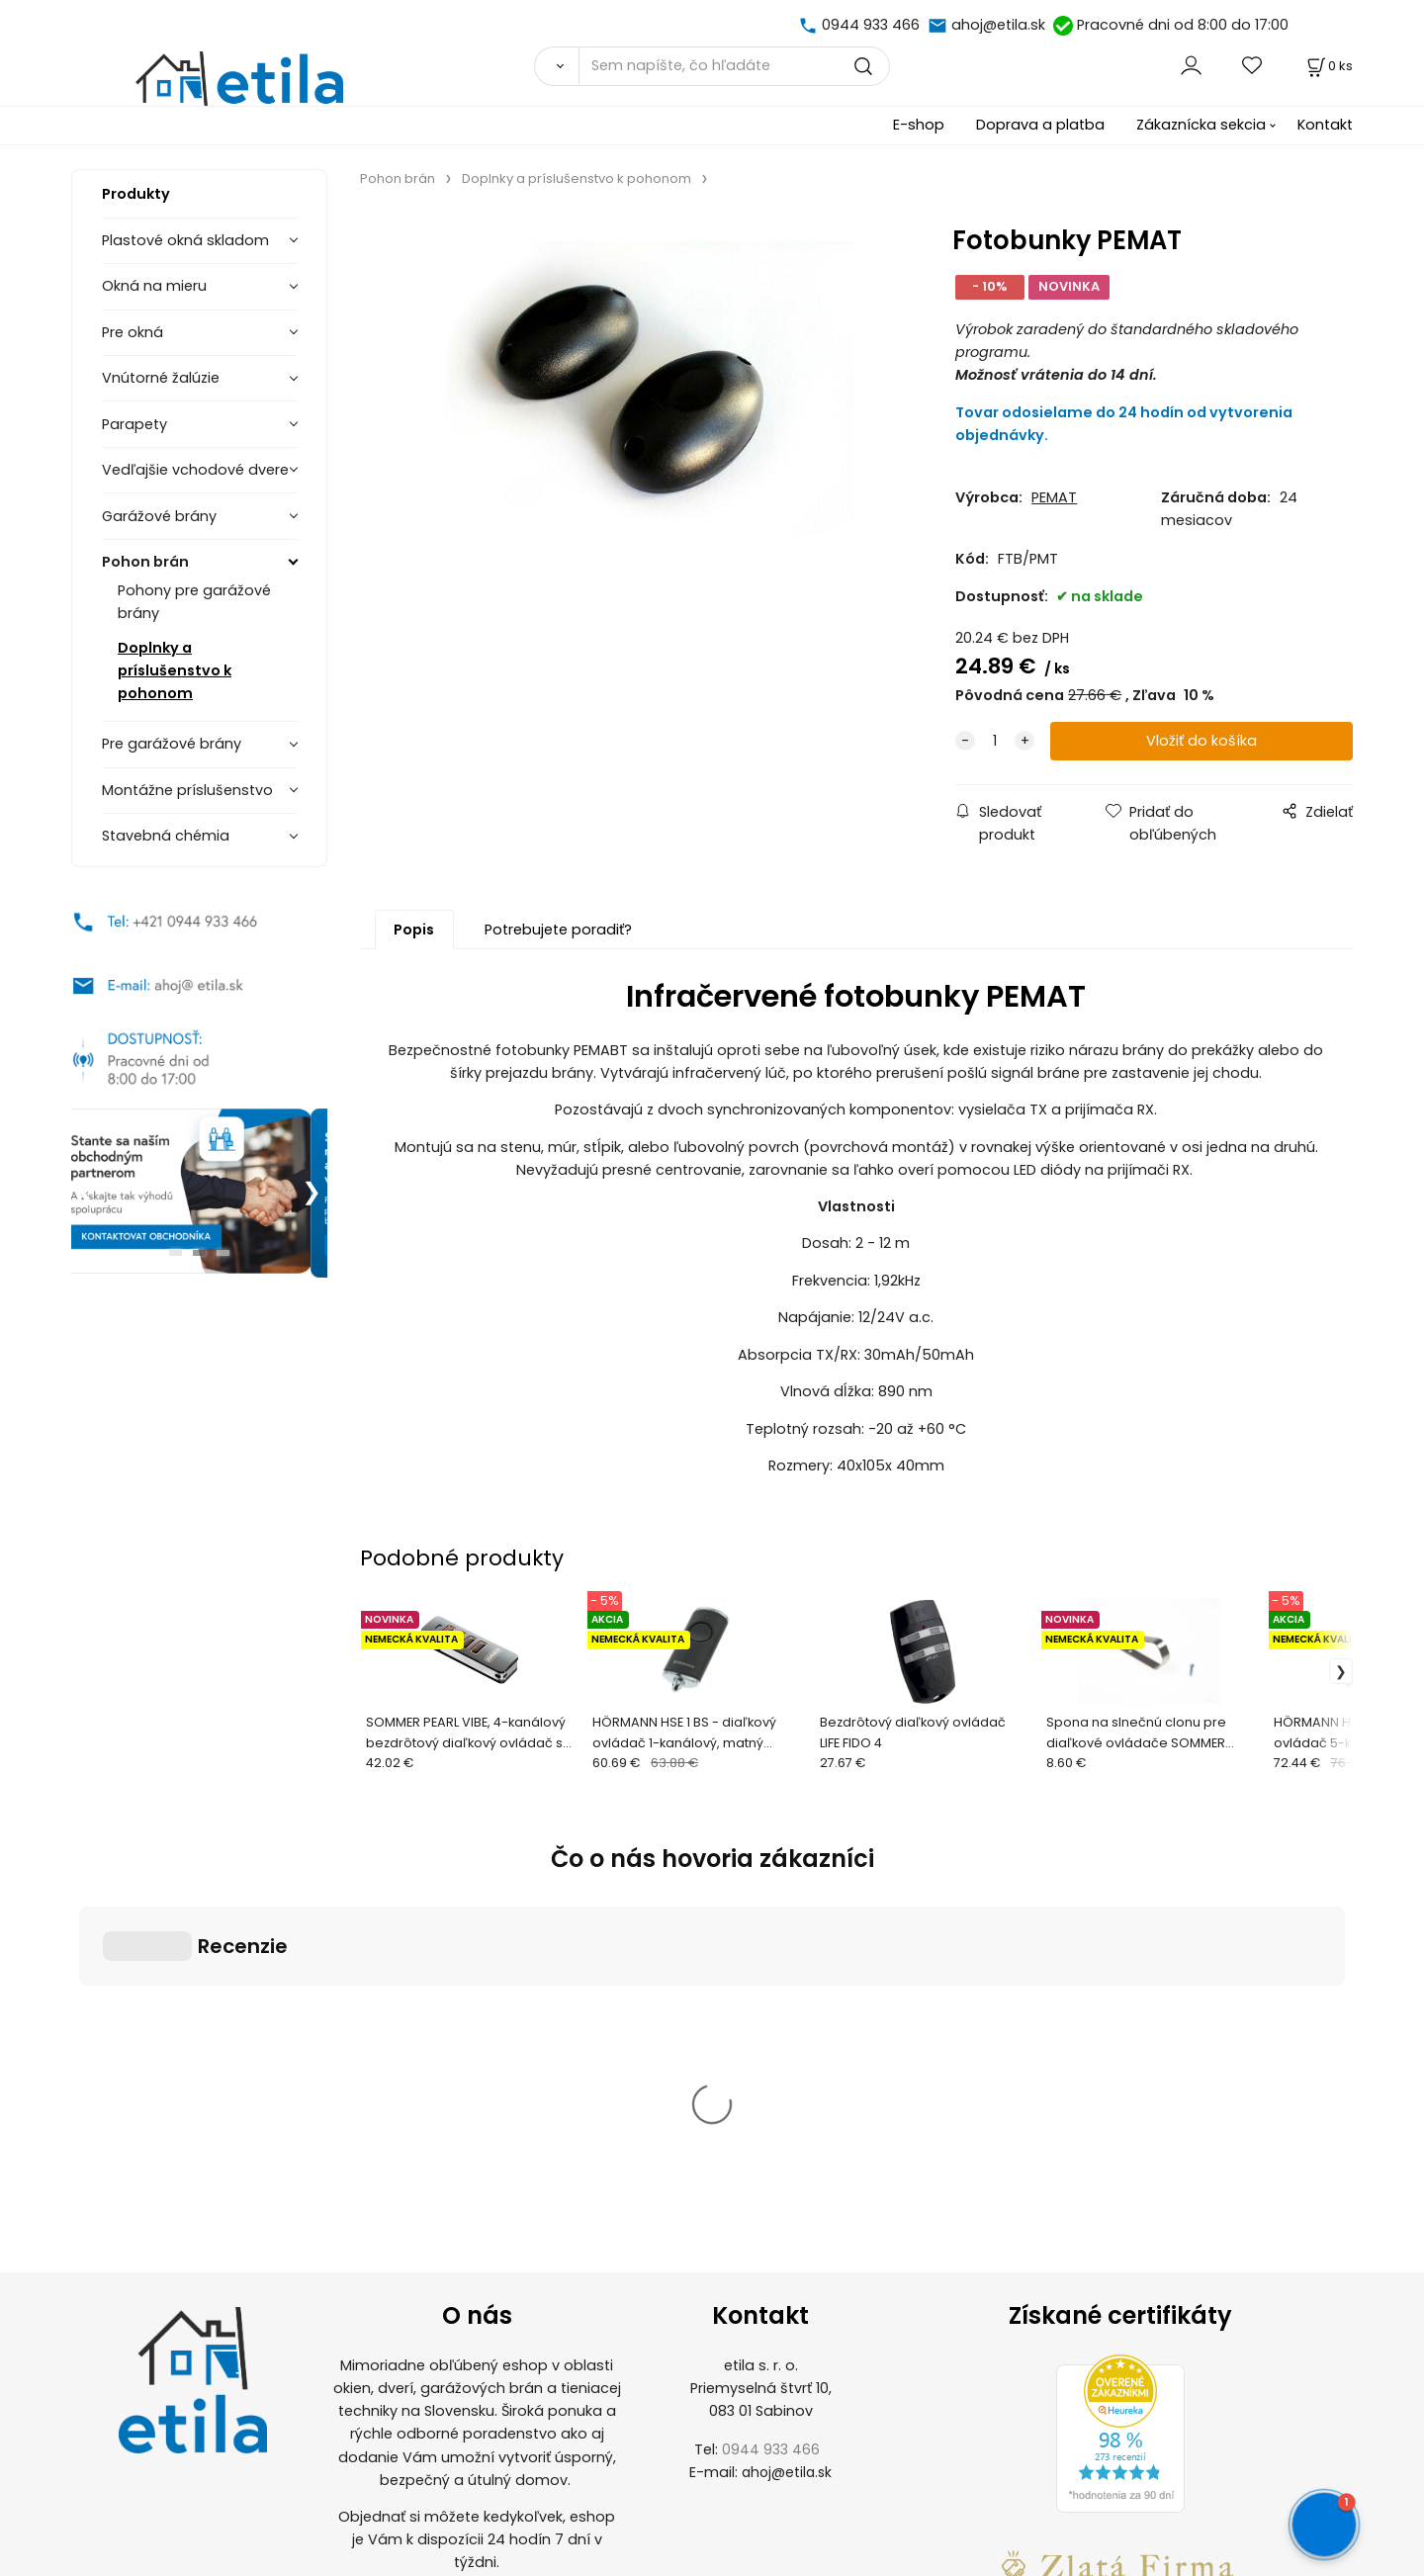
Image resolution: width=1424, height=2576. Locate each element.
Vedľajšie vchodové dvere (195, 470)
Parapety (134, 424)
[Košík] (1328, 65)
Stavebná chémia (165, 835)
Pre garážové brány (171, 744)
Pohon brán (145, 562)
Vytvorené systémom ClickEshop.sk (712, 2564)
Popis (414, 929)
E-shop (918, 124)
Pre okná (132, 332)
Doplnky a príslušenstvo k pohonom (174, 670)
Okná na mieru (154, 286)
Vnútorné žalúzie (161, 378)
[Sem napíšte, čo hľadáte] (734, 66)
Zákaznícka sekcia (1201, 124)
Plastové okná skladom (185, 240)
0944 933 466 (871, 25)
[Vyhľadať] (556, 66)
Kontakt (1325, 124)
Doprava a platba (1040, 124)
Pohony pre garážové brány (194, 601)
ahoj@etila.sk (998, 25)
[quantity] (995, 741)
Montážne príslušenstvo (187, 790)
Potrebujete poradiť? (558, 929)
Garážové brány (159, 516)
